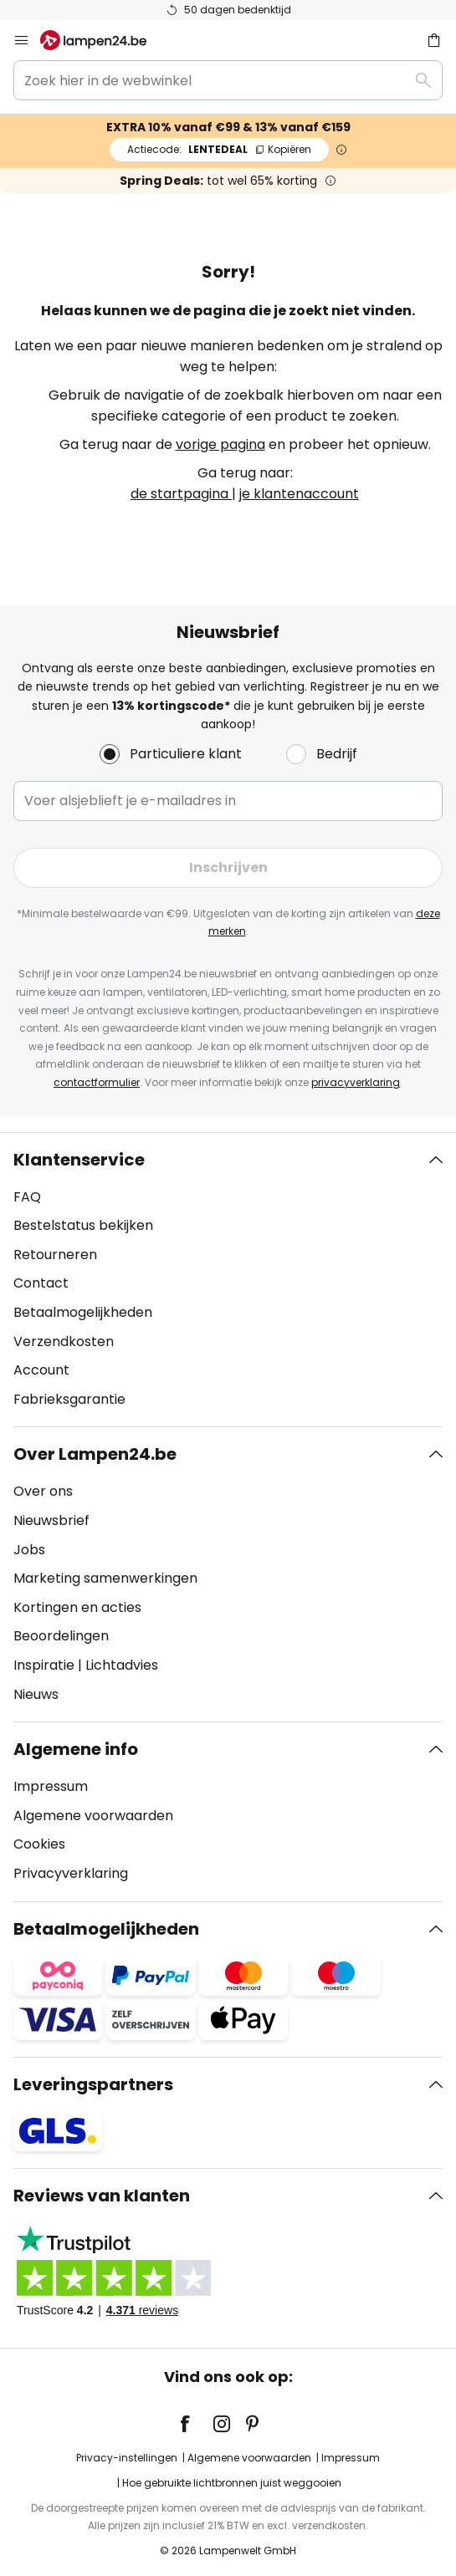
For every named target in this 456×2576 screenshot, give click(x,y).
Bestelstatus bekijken (83, 1225)
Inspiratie (43, 1665)
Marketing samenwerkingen (105, 1578)
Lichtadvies (121, 1665)
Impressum (50, 1786)
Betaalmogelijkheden (82, 1312)
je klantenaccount (299, 493)
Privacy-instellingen (126, 2458)
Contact (41, 1283)
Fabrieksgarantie (69, 1399)
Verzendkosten (63, 1341)
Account (41, 1370)
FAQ (27, 1196)
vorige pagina (220, 444)
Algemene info (75, 1749)
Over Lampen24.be (95, 1454)
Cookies (39, 1844)
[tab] (228, 1280)
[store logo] (103, 40)
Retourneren (55, 1254)
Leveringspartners (93, 2084)
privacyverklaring (355, 1082)
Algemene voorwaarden (93, 1815)
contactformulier (97, 1082)
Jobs (29, 1549)
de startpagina (181, 493)
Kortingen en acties (77, 1607)
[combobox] (228, 80)
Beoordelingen (61, 1635)
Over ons (43, 1491)
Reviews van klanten (101, 2195)
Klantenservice (79, 1159)
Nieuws (36, 1694)
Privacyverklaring (70, 1873)
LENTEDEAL (219, 149)
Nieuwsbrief (51, 1520)
